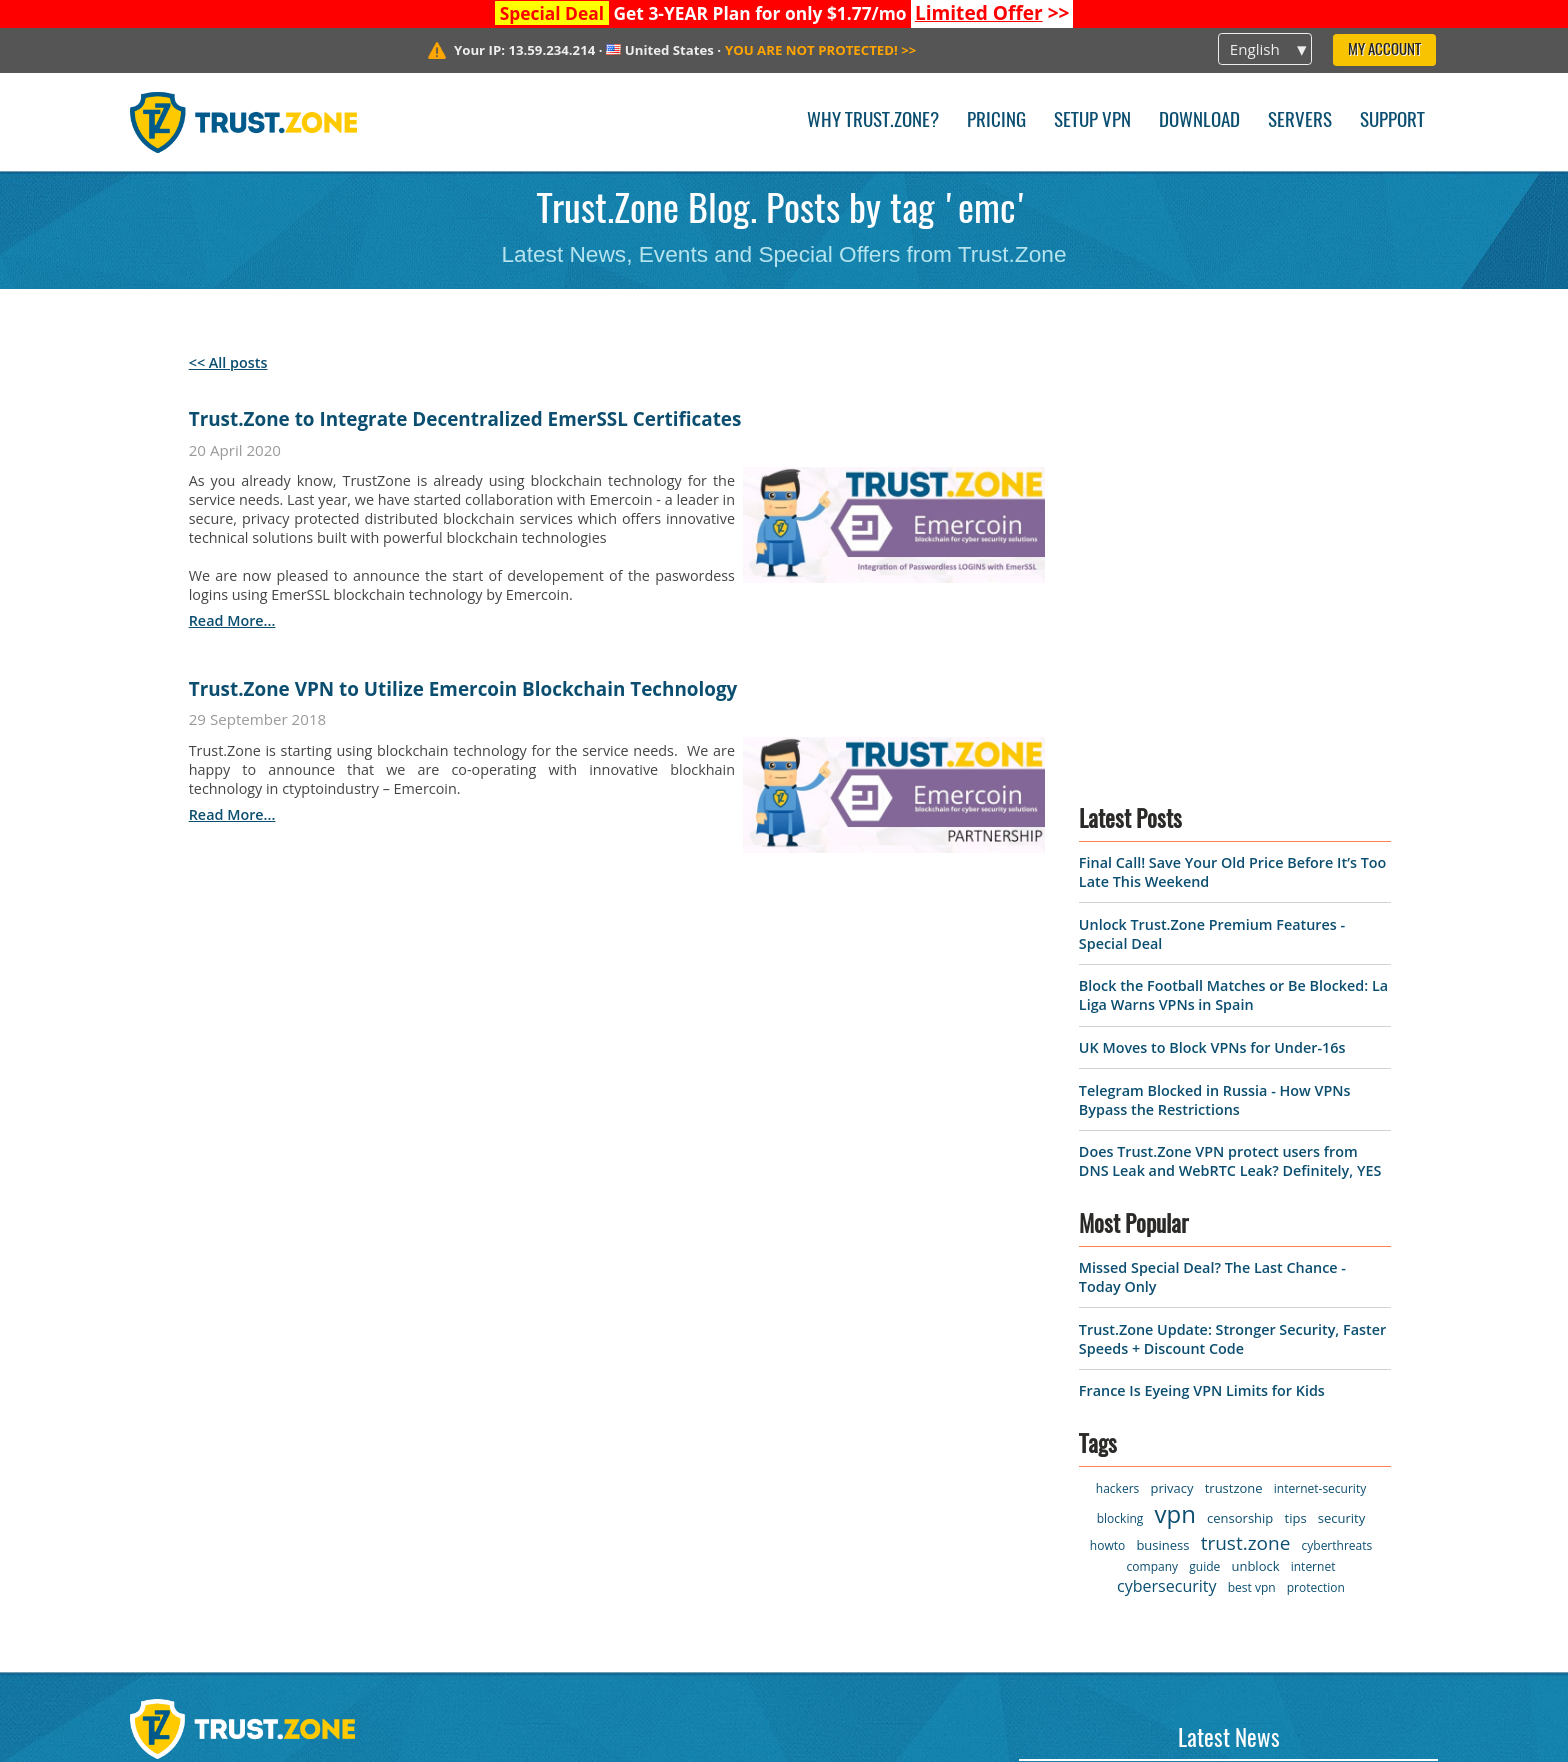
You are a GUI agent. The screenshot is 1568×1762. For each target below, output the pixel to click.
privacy (1171, 1066)
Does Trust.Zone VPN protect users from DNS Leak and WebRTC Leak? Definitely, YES (1230, 739)
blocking (1120, 1096)
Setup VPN (1092, 121)
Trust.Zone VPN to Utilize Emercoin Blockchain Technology (463, 689)
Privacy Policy (185, 1485)
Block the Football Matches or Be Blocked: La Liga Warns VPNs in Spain (1233, 573)
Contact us (402, 1382)
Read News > (1065, 1593)
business (1162, 1123)
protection (1316, 1165)
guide (1204, 1144)
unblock (1255, 1144)
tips (1296, 1096)
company (1152, 1144)
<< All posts (228, 362)
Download (1199, 121)
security (1341, 1096)
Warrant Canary (195, 1520)
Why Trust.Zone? (873, 121)
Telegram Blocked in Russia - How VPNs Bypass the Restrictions (1215, 677)
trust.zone (1246, 1121)
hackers (1117, 1066)
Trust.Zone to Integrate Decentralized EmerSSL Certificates (465, 419)
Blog (377, 1451)
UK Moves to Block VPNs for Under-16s (1212, 625)
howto (1107, 1123)
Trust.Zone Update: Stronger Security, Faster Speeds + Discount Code (1232, 916)
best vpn (1252, 1165)
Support (1392, 121)
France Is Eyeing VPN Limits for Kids (1202, 968)
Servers (1300, 121)
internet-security (1320, 1066)
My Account (1384, 50)
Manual (390, 1520)
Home (154, 1348)
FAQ (376, 1485)
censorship (1240, 1096)
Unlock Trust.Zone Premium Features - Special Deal (1219, 1505)
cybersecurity (1166, 1164)
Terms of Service (197, 1451)
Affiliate (162, 1554)
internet (1313, 1144)
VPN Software (186, 1382)
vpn (1175, 1091)
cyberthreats (1337, 1123)
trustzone (1234, 1066)
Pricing (996, 121)
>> (992, 13)
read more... (232, 620)
